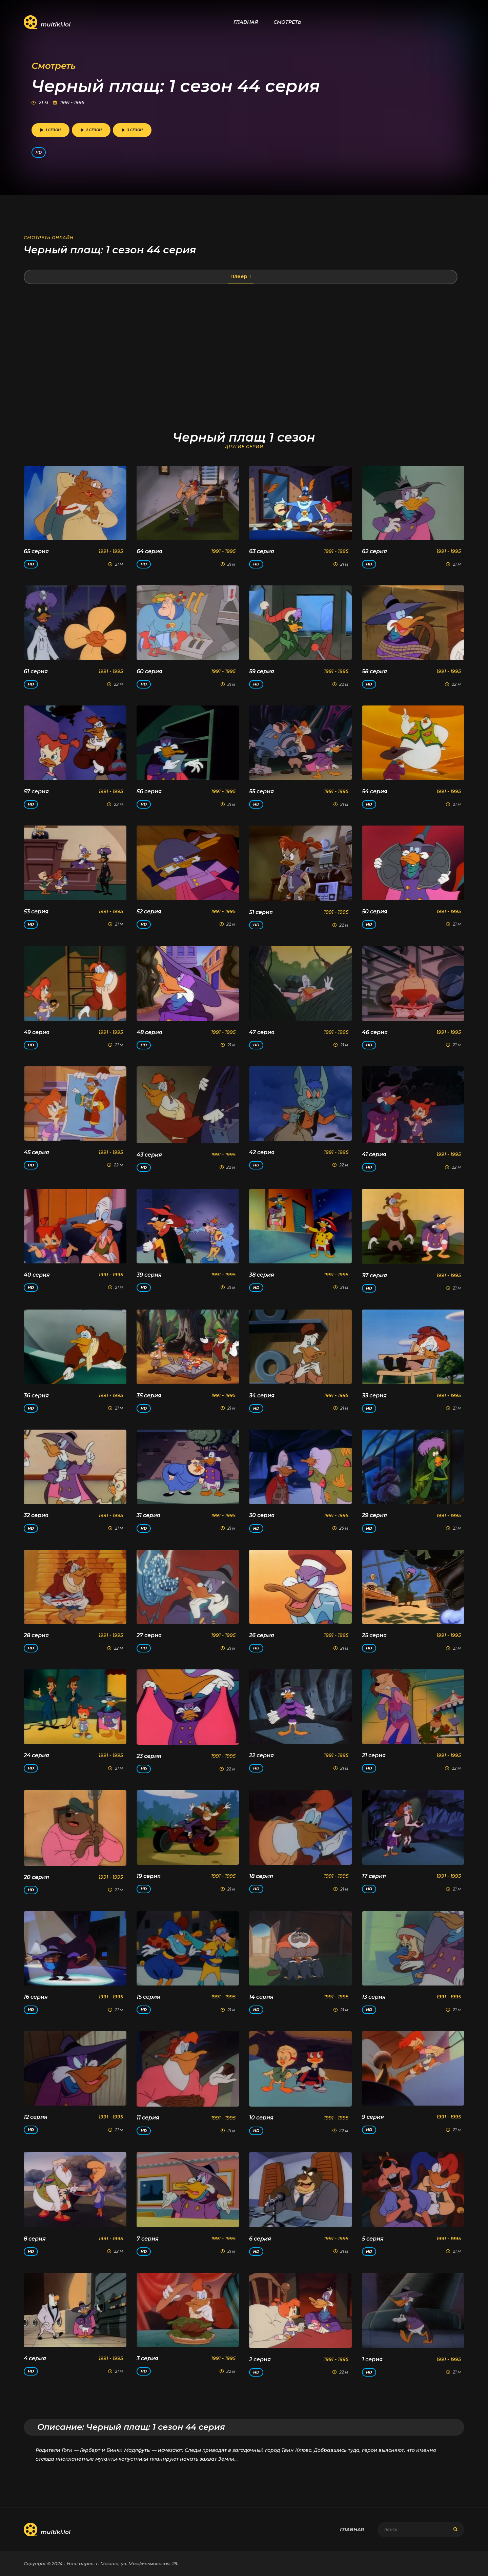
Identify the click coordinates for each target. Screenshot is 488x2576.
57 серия (36, 791)
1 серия (372, 2359)
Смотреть (287, 22)
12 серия (35, 2117)
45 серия (36, 1152)
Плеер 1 (240, 276)
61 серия (36, 671)
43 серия (149, 1154)
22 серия (261, 1755)
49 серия (36, 1032)
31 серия (148, 1515)
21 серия (374, 1755)
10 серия (261, 2117)
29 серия (374, 1515)
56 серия (149, 791)
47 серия (261, 1032)
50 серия (374, 911)
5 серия (373, 2238)
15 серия (148, 1997)
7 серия (148, 2238)
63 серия (261, 551)
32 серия (36, 1515)
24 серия (36, 1755)
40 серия (37, 1275)
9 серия (373, 2117)
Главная (245, 22)
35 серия (149, 1395)
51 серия (261, 912)
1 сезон (50, 130)
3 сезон (132, 130)
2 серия (260, 2359)
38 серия (261, 1275)
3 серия (147, 2358)
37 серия (374, 1275)
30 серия (261, 1515)
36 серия (36, 1395)
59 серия (261, 671)
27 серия (149, 1635)
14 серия (261, 1997)
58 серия (374, 671)
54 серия (374, 791)
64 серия (149, 551)
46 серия (375, 1032)
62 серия (374, 551)
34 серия (261, 1395)
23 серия (149, 1756)
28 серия (36, 1635)
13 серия (374, 1997)
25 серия (374, 1635)
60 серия (149, 671)
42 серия (261, 1152)
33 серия (374, 1395)
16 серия (36, 1997)
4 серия (35, 2358)
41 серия (374, 1154)
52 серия (149, 911)
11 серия (148, 2117)
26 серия (261, 1635)
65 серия (36, 551)
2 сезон (91, 130)
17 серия (374, 1876)
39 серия (149, 1275)
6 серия (260, 2238)
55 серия (261, 791)
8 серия (35, 2238)
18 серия (261, 1876)
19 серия (149, 1876)
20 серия (36, 1877)
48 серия (149, 1032)
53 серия (36, 911)
